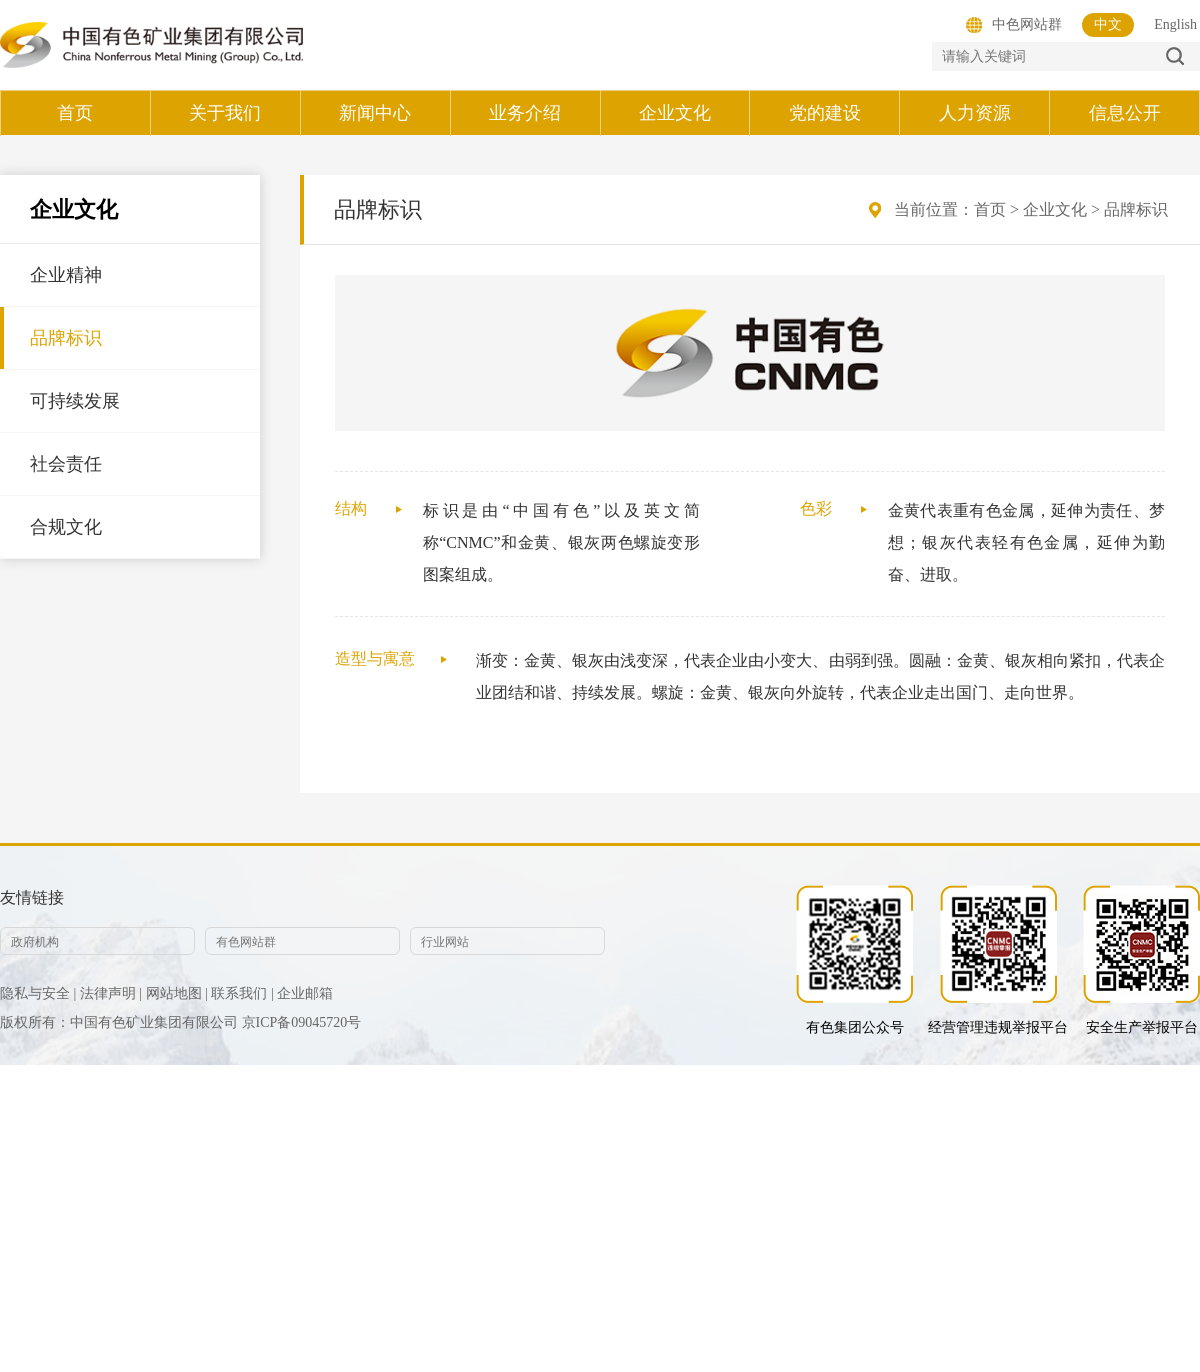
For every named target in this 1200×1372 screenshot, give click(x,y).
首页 (990, 209)
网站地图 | (177, 993)
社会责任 (66, 464)
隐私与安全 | (38, 993)
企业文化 (1055, 209)
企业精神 (66, 275)
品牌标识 (66, 338)
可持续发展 (75, 401)
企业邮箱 (305, 993)
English (1175, 24)
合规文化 (66, 527)
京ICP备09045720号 (302, 1022)
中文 (1108, 24)
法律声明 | (111, 993)
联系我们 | (242, 993)
